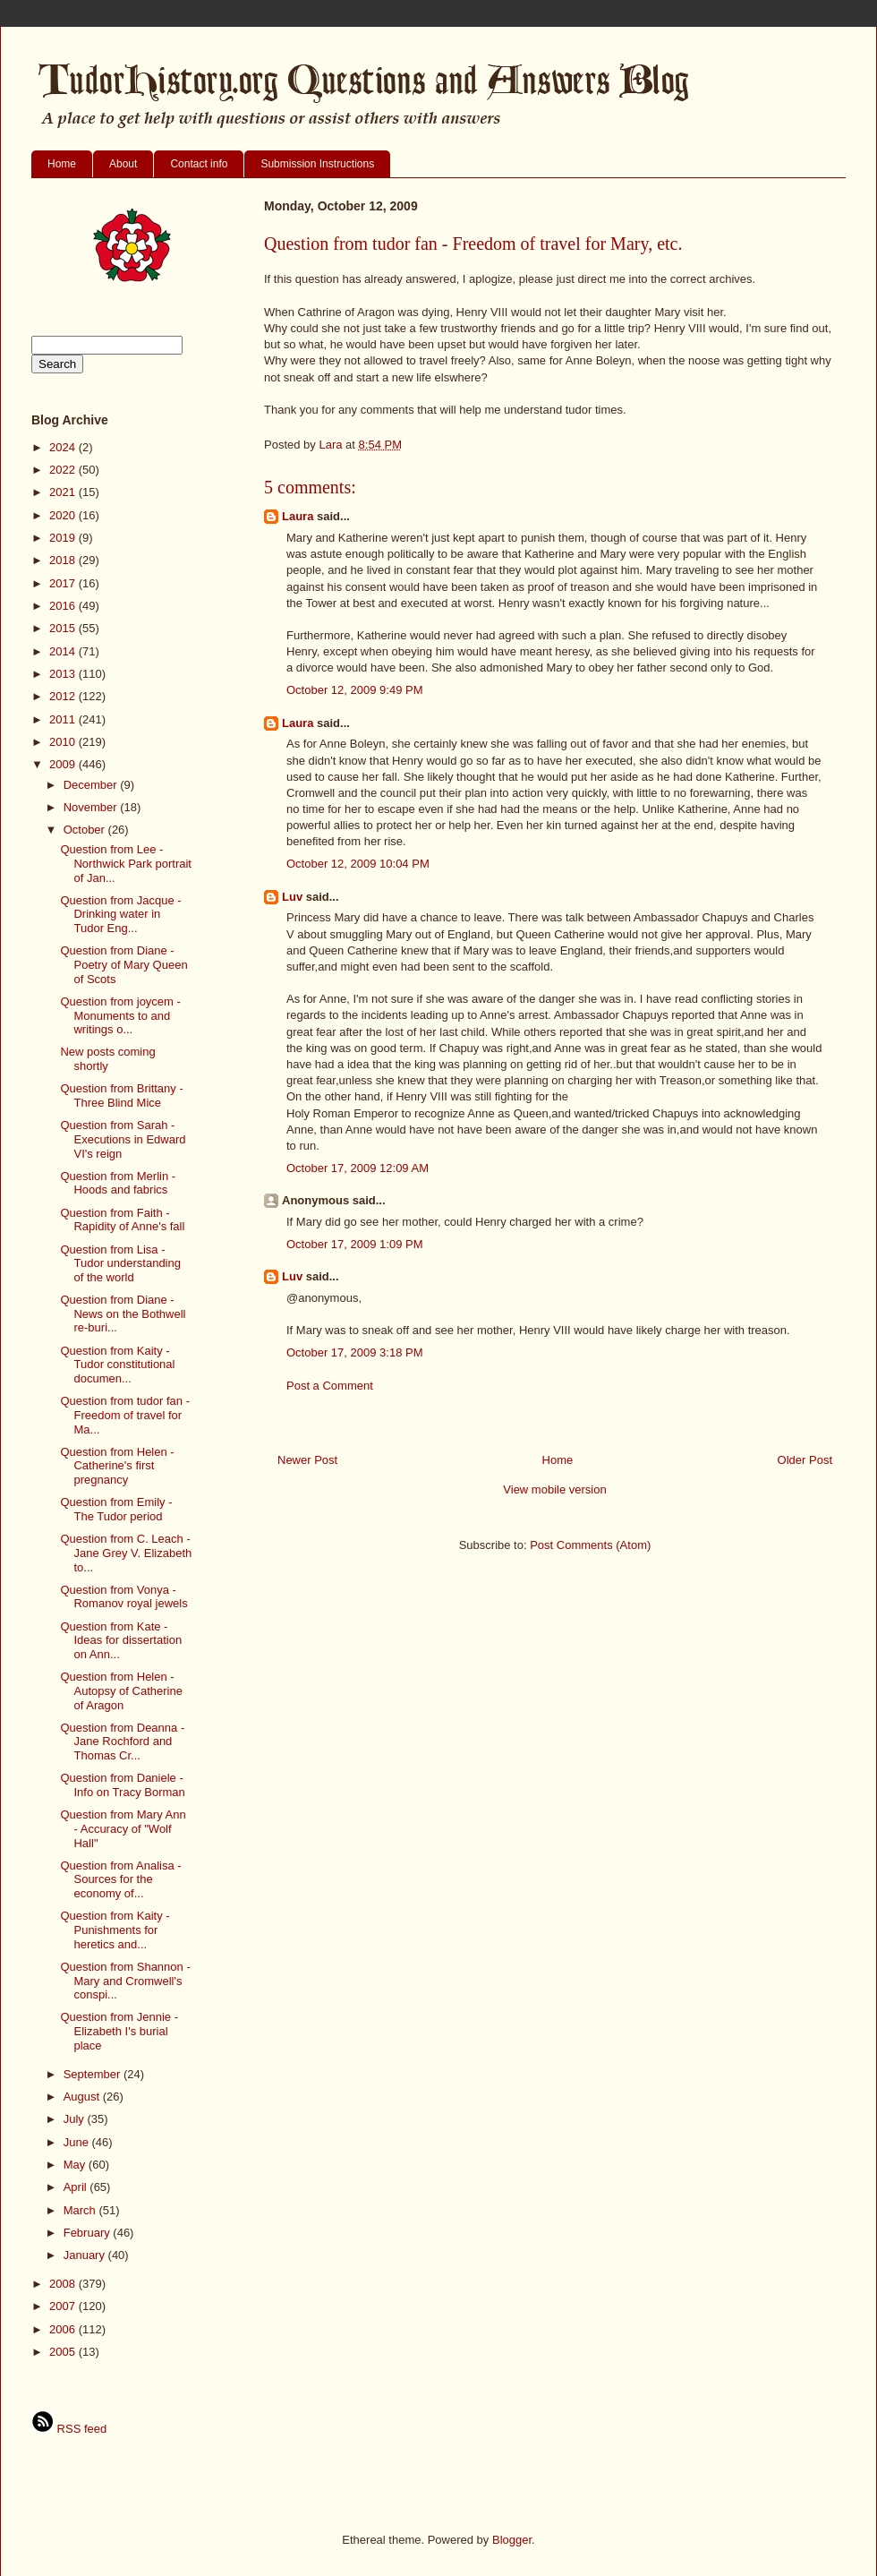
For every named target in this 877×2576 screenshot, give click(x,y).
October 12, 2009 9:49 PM (354, 690)
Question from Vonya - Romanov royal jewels (123, 1597)
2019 (64, 537)
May (76, 2164)
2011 (64, 719)
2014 (64, 651)
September (93, 2074)
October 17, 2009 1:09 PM (354, 1244)
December (92, 785)
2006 (64, 2329)
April (77, 2187)
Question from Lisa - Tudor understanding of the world (120, 1263)
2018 (64, 560)
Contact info (198, 164)
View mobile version (554, 1489)
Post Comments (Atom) (590, 1545)
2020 (64, 515)
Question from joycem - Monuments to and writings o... (120, 1015)
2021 (64, 492)
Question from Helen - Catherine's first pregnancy (117, 1465)
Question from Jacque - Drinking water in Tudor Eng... (120, 914)
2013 (64, 673)
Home (61, 164)
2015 (64, 628)
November (92, 807)
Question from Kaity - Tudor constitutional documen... (117, 1364)
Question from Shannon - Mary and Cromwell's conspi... (125, 1980)
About (123, 164)
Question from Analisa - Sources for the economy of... (120, 1879)
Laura (297, 516)
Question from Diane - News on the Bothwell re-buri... (122, 1313)
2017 (64, 583)
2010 (64, 742)
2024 (64, 447)
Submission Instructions (317, 164)
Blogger (512, 2539)
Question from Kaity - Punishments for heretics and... (114, 1929)
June (78, 2142)
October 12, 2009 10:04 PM (358, 863)
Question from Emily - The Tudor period (116, 1509)
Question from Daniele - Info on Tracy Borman (122, 1785)
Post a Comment (329, 1385)
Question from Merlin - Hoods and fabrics (117, 1183)
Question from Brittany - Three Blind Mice (121, 1095)
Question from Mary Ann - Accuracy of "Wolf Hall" (122, 1828)
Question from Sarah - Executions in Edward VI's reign (122, 1139)
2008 (64, 2283)
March (81, 2210)
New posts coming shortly (107, 1059)
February (89, 2232)
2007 (64, 2306)
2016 (64, 605)
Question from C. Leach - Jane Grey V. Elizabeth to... (126, 1552)
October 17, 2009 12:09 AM (357, 1168)
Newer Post (307, 1460)
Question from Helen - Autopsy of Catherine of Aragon (121, 1690)
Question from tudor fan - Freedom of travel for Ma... (125, 1414)
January (86, 2255)
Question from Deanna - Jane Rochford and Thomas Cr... (122, 1741)
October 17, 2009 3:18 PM (354, 1352)
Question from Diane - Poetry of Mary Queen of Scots (123, 964)
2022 (64, 469)
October (86, 829)
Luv (292, 896)
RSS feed (68, 2428)
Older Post (805, 1460)
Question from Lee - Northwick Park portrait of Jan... (125, 863)
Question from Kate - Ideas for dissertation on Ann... (121, 1640)
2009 (64, 764)
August (83, 2096)
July (76, 2119)
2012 (64, 696)
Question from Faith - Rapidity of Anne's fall (122, 1220)
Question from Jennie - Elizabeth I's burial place (119, 2030)
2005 (64, 2351)
